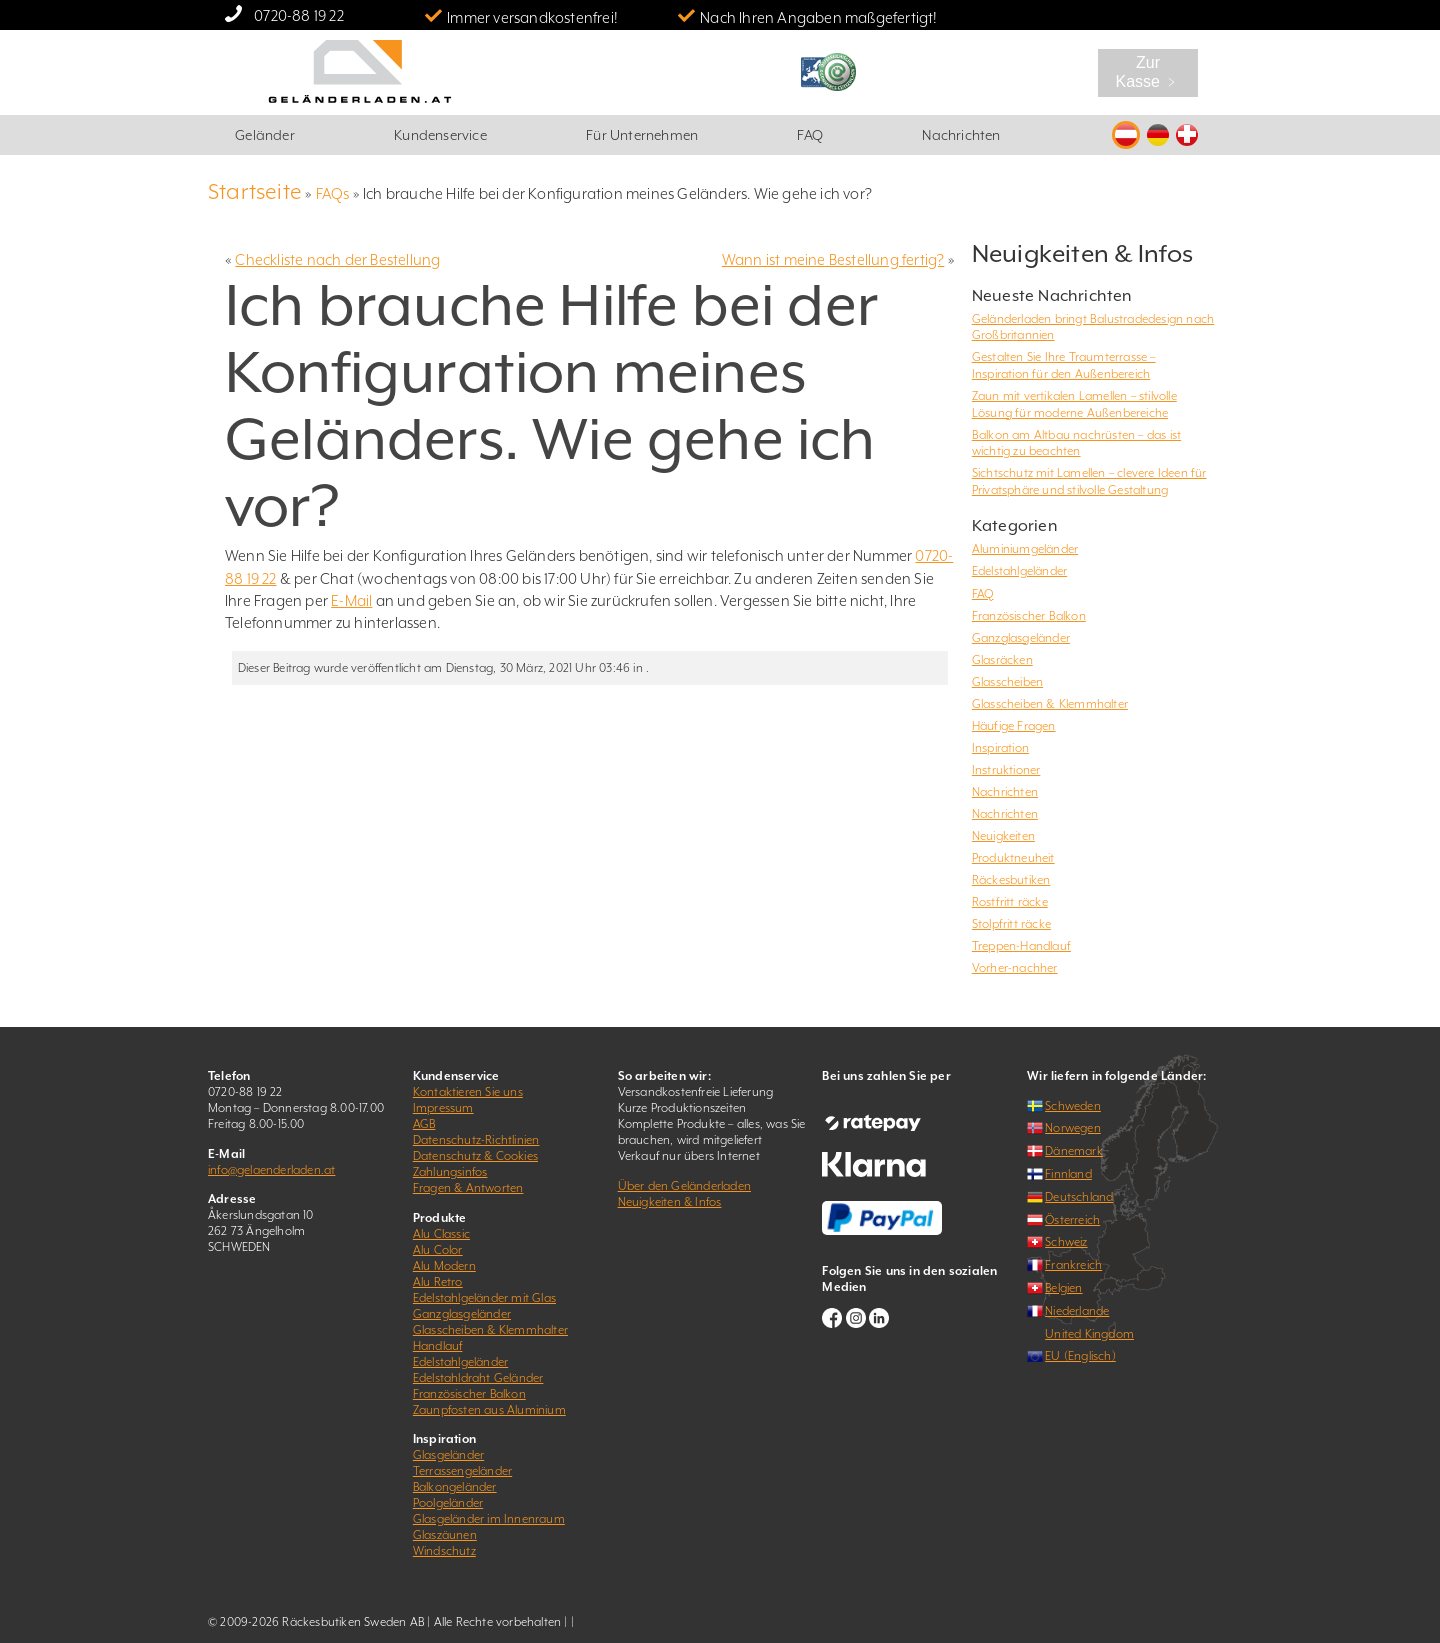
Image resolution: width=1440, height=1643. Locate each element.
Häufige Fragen (1014, 726)
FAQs (333, 193)
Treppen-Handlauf (1021, 946)
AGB (424, 1124)
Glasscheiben (1007, 682)
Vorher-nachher (1015, 968)
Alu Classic (441, 1234)
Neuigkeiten (1003, 836)
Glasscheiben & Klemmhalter (1050, 704)
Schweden (1073, 1106)
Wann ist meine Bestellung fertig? (833, 259)
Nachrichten (961, 135)
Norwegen (1073, 1128)
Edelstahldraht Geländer (478, 1378)
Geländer (265, 135)
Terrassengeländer (462, 1471)
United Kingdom (1089, 1334)
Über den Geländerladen (684, 1186)
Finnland (1068, 1174)
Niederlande (1077, 1311)
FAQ (810, 135)
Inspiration (1000, 748)
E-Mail (351, 600)
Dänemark (1074, 1151)
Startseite (255, 191)
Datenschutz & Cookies (475, 1156)
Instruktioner (1006, 770)
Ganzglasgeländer (1021, 638)
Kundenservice (440, 135)
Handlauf (438, 1346)
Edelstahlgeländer (1019, 571)
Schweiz (1066, 1242)
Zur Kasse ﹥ (1148, 72)
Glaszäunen (445, 1535)
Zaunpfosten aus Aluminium (489, 1410)
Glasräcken (1002, 660)
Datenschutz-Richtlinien (476, 1140)
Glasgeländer (448, 1455)
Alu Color (438, 1250)
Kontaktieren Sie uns (468, 1092)
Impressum (443, 1108)
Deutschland (1079, 1197)
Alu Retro (438, 1282)
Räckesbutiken (1011, 880)
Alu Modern (444, 1266)
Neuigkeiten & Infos (670, 1202)
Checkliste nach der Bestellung (337, 259)
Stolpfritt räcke (1011, 924)
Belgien (1063, 1288)
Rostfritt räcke (1010, 902)
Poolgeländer (448, 1503)
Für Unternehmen (642, 135)
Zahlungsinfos (450, 1172)
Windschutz (444, 1551)
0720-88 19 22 (299, 15)
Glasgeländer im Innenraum (489, 1519)
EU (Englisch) (1080, 1356)
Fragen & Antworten (468, 1188)
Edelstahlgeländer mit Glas (484, 1298)
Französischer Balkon (1029, 616)
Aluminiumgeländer (1025, 549)
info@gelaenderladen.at (271, 1170)
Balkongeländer (455, 1487)
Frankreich (1073, 1265)
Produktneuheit (1013, 858)
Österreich (1072, 1220)
